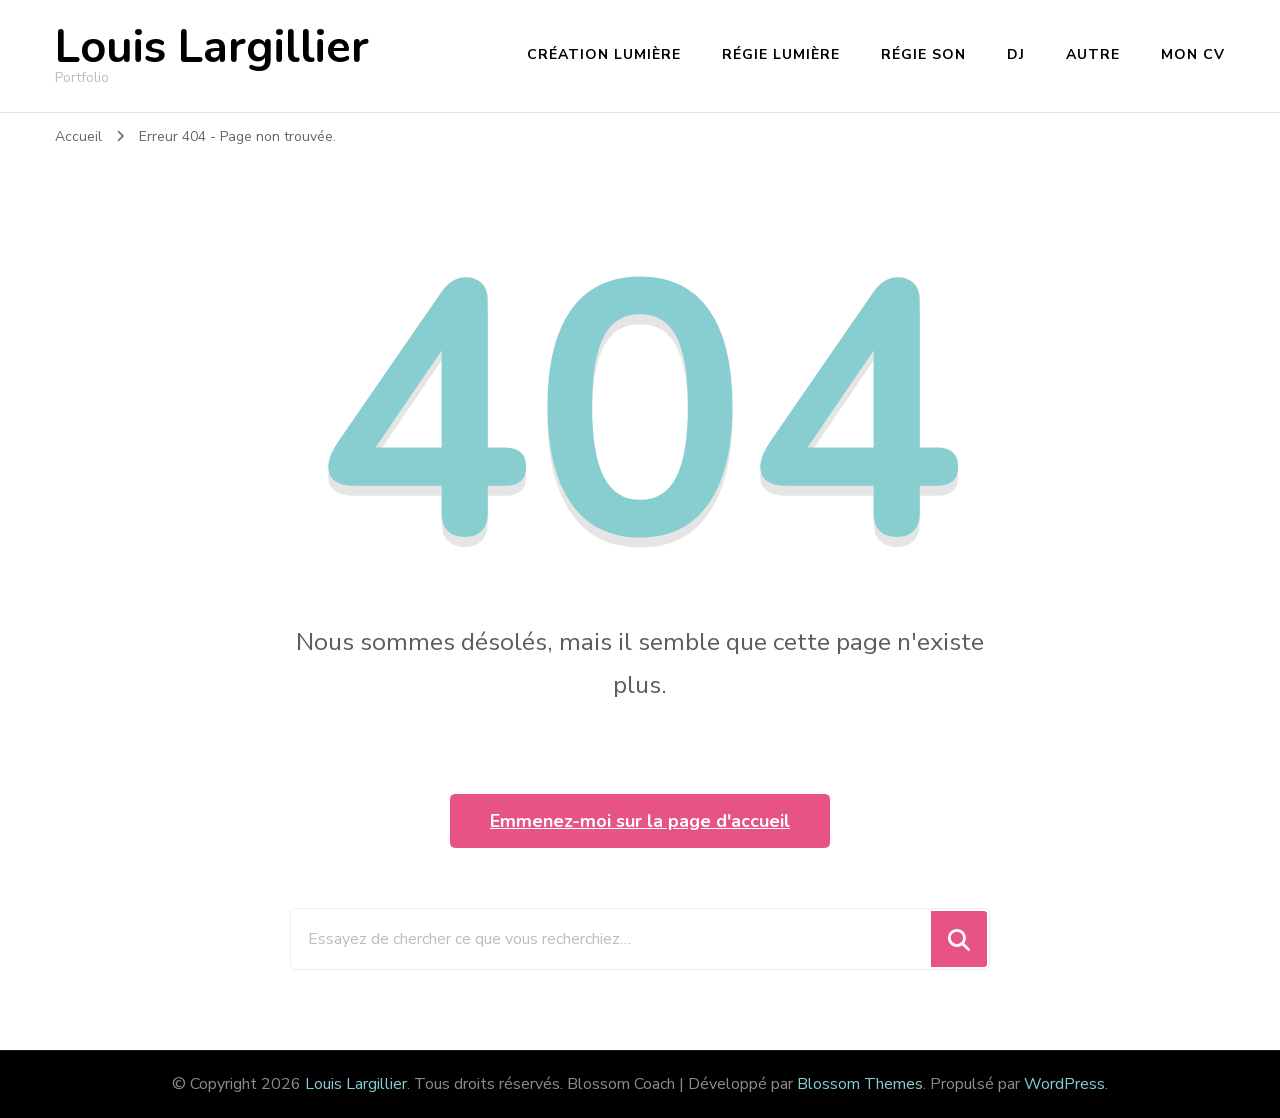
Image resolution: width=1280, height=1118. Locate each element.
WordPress (1064, 1084)
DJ (1016, 54)
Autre (1093, 54)
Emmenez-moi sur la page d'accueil (640, 821)
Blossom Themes (860, 1084)
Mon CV (1193, 54)
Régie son (923, 54)
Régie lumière (781, 54)
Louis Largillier (212, 47)
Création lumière (604, 54)
